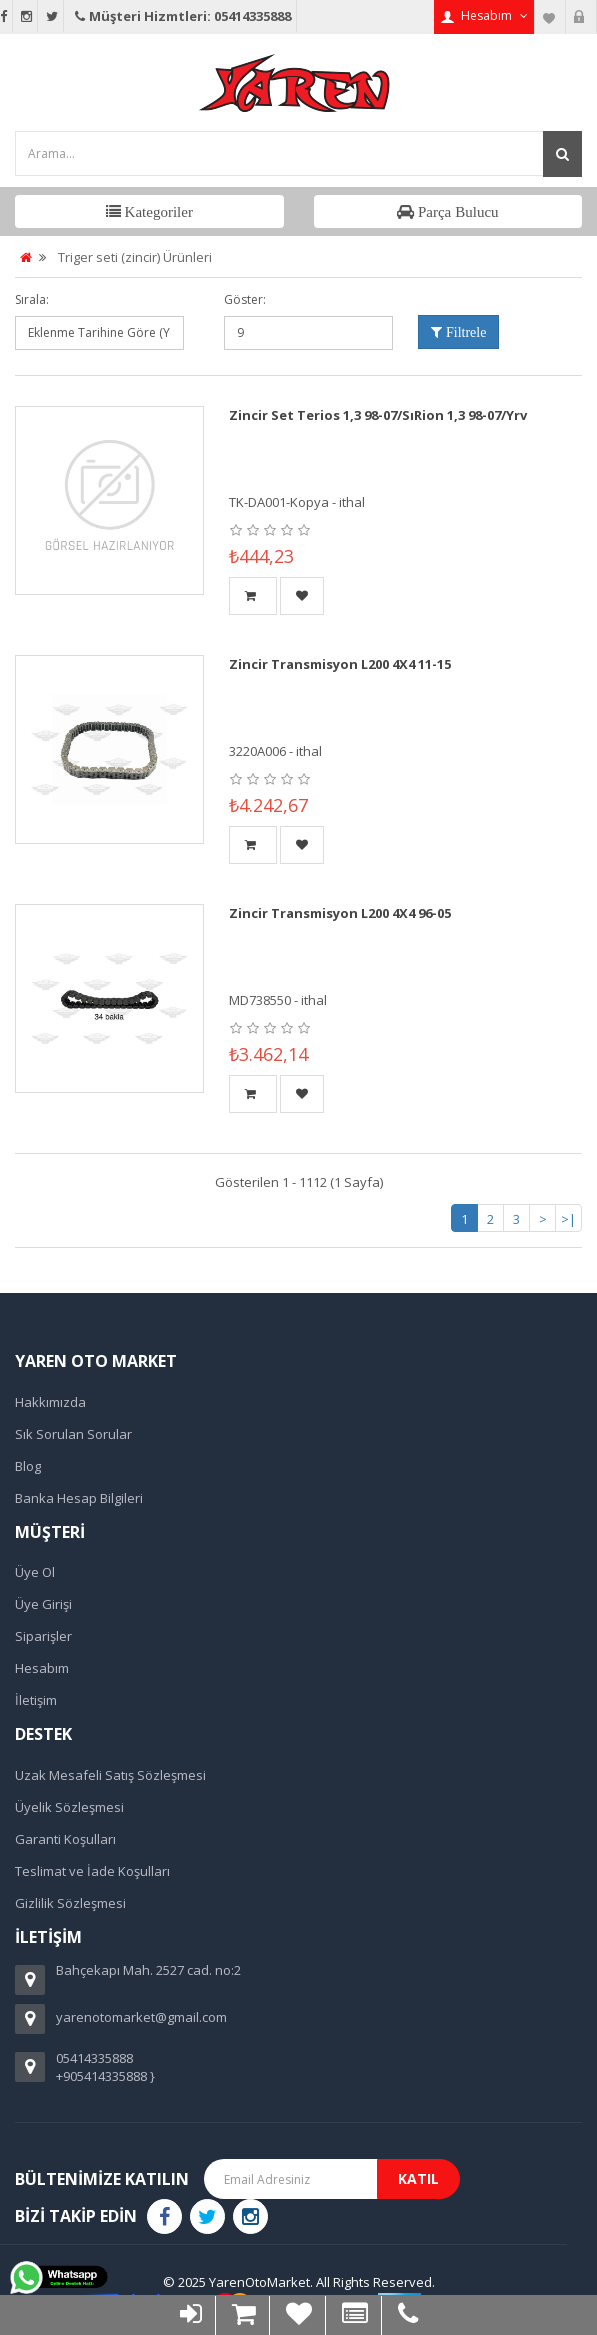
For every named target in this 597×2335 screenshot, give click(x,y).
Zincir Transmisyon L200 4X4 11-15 (340, 664)
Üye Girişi (43, 1604)
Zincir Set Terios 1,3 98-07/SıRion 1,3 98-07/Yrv (378, 415)
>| (568, 1219)
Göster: (245, 299)
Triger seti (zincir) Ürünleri (135, 257)
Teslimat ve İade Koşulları (92, 1871)
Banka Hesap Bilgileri (79, 1498)
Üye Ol (35, 1572)
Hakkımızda (50, 1402)
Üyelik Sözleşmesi (69, 1807)
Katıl (418, 2178)
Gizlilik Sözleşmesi (70, 1903)
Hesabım (42, 1668)
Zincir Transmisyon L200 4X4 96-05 (340, 913)
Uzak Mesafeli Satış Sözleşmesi (110, 1775)
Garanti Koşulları (65, 1839)
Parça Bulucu (456, 211)
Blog (28, 1466)
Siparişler (43, 1636)
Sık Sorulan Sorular (73, 1434)
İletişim (36, 1700)
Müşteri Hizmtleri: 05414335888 (181, 16)
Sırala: (32, 299)
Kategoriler (157, 211)
